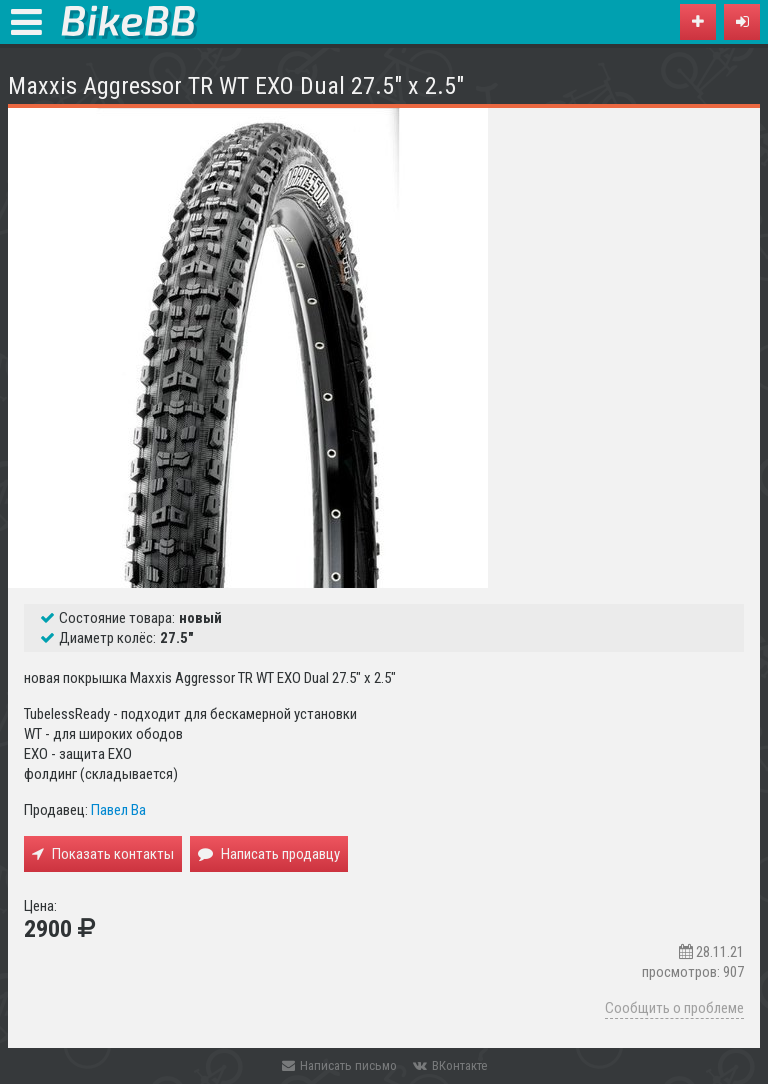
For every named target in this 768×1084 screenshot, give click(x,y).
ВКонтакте (450, 1065)
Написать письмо (339, 1065)
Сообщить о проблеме (674, 1008)
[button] (742, 22)
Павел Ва (118, 810)
